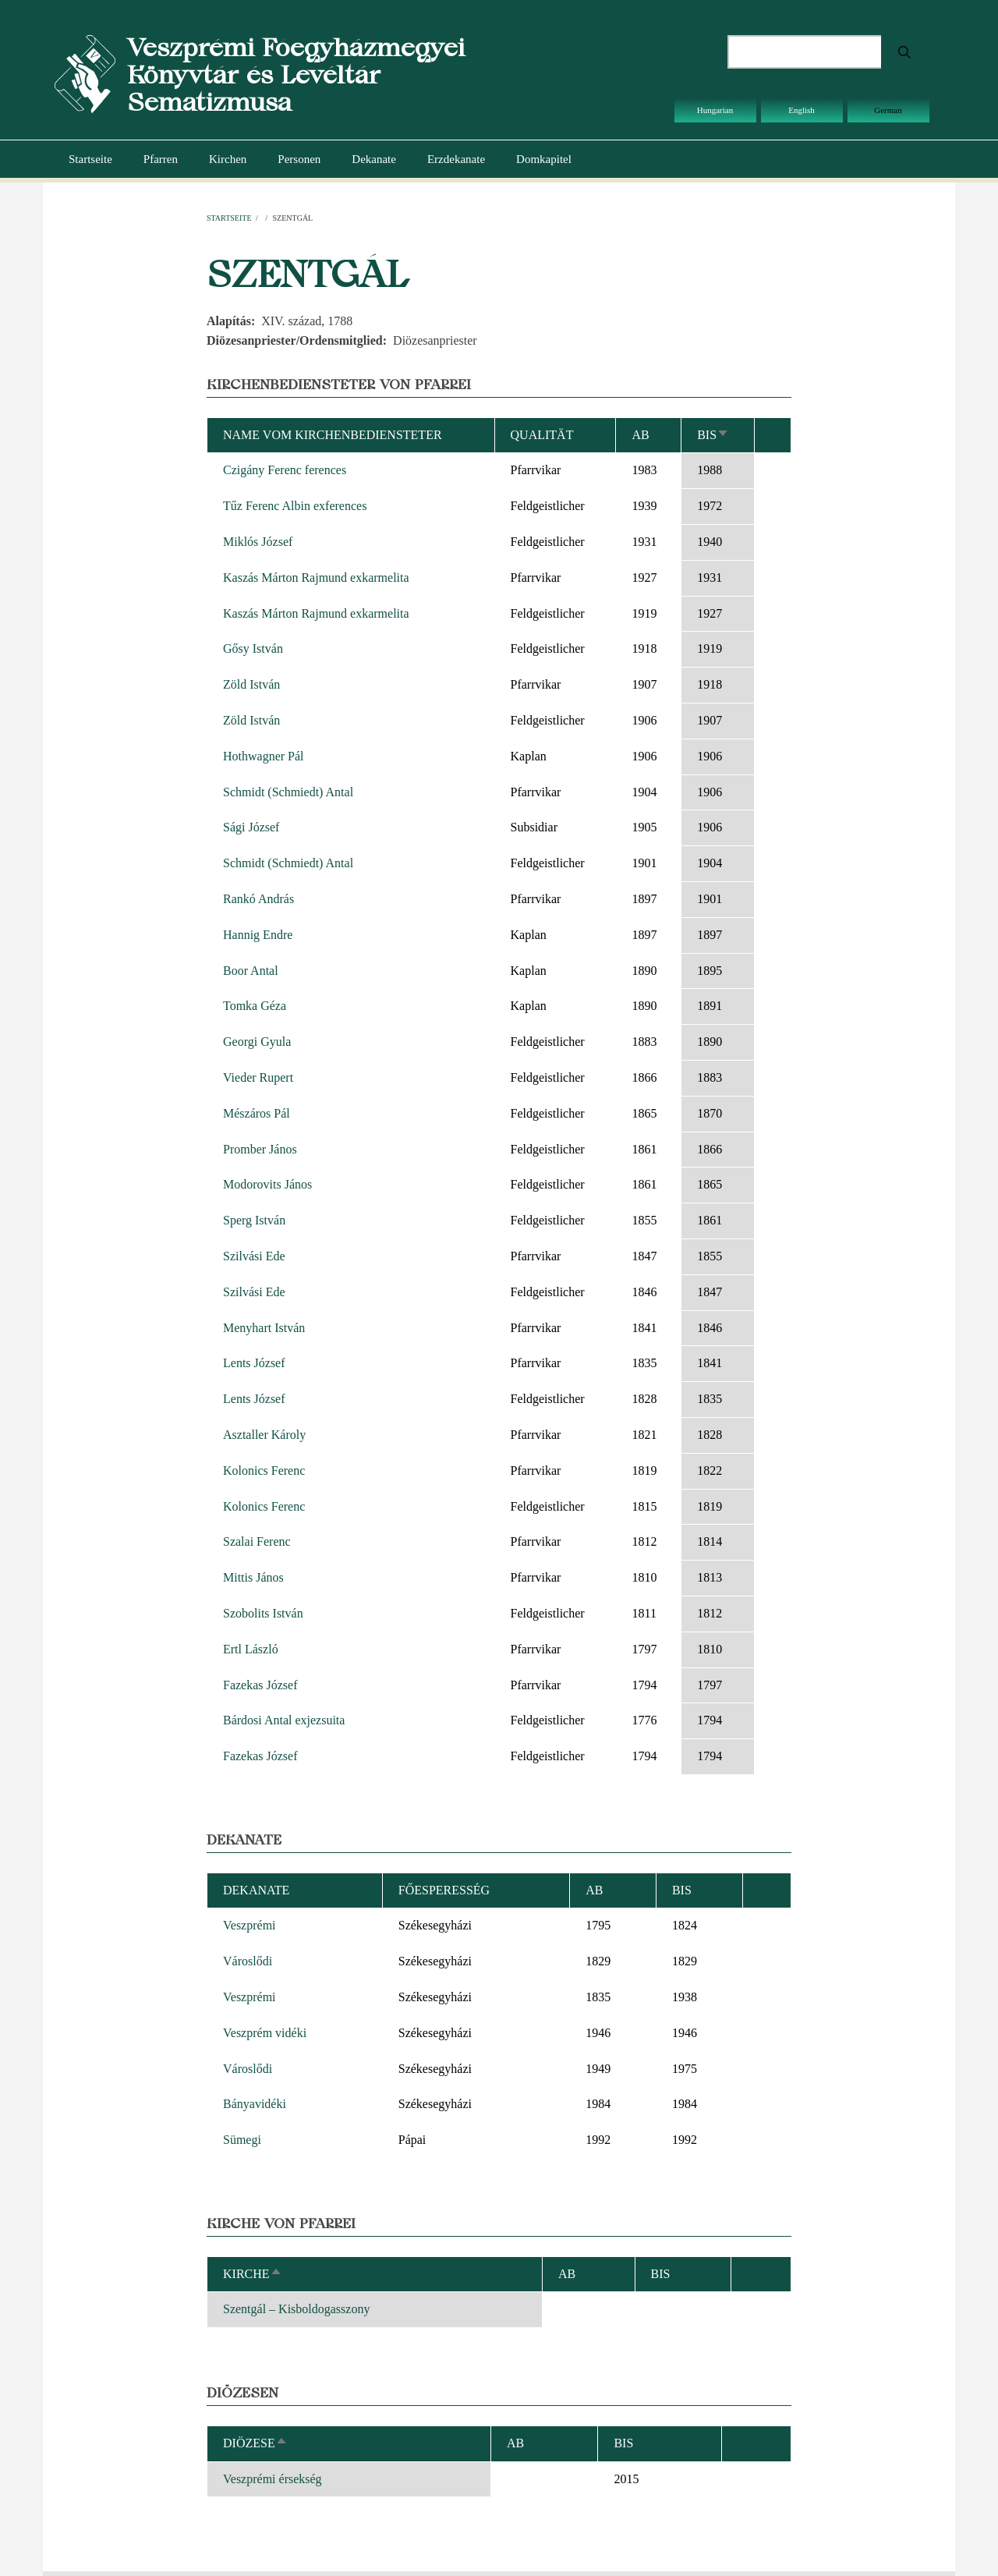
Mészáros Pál (256, 1113)
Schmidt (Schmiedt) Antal (288, 792)
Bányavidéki (254, 2103)
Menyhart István (264, 1327)
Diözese (255, 2443)
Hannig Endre (257, 934)
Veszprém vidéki (264, 2032)
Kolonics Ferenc (264, 1470)
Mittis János (253, 1577)
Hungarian (715, 110)
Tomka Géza (254, 1005)
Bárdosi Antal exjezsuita (284, 1720)
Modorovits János (267, 1184)
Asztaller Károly (264, 1434)
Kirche (252, 2273)
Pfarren (160, 159)
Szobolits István (263, 1613)
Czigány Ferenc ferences (284, 470)
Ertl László (250, 1649)
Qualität (542, 434)
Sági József (251, 827)
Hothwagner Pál (263, 756)
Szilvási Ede (254, 1256)
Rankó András (258, 898)
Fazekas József (260, 1685)
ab (640, 434)
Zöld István (251, 684)
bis (713, 434)
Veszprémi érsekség (272, 2479)
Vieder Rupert (258, 1077)
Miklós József (257, 541)
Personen (299, 159)
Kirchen (227, 159)
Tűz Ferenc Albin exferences (294, 505)
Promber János (260, 1149)
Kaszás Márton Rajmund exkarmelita (316, 577)
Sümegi (242, 2139)
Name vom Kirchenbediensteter (332, 434)
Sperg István (254, 1220)
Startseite (90, 159)
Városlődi (247, 1961)
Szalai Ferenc (257, 1541)
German (887, 110)
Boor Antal (250, 970)
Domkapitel (544, 159)
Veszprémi (249, 1925)
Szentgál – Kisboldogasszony (296, 2309)
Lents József (254, 1362)
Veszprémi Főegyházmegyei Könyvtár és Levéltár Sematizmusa (296, 74)
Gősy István (253, 648)
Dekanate (374, 159)
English (801, 110)
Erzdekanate (456, 159)
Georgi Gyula (257, 1041)
